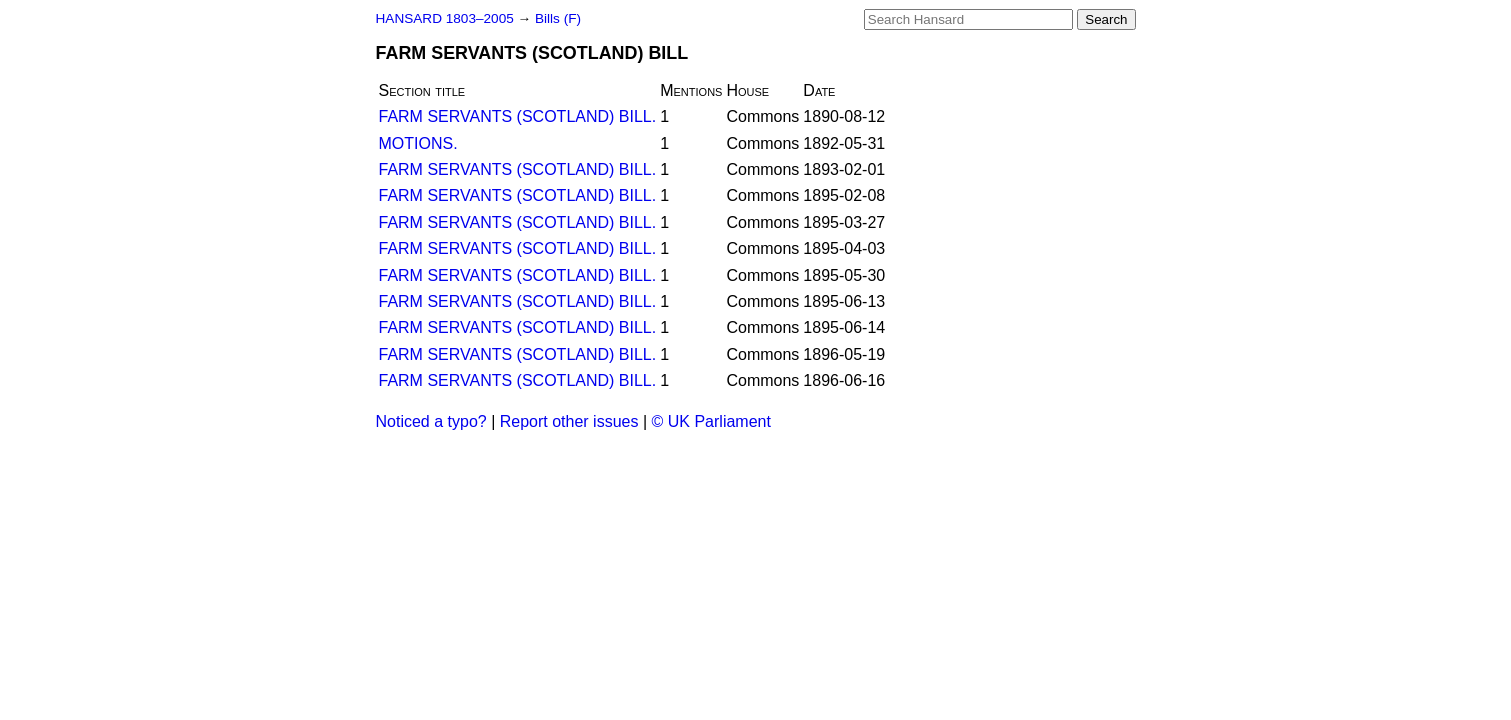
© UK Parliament (711, 421)
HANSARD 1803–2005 (445, 18)
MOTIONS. (418, 143)
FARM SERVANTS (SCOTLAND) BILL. (518, 116)
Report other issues (569, 421)
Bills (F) (558, 18)
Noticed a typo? (431, 421)
